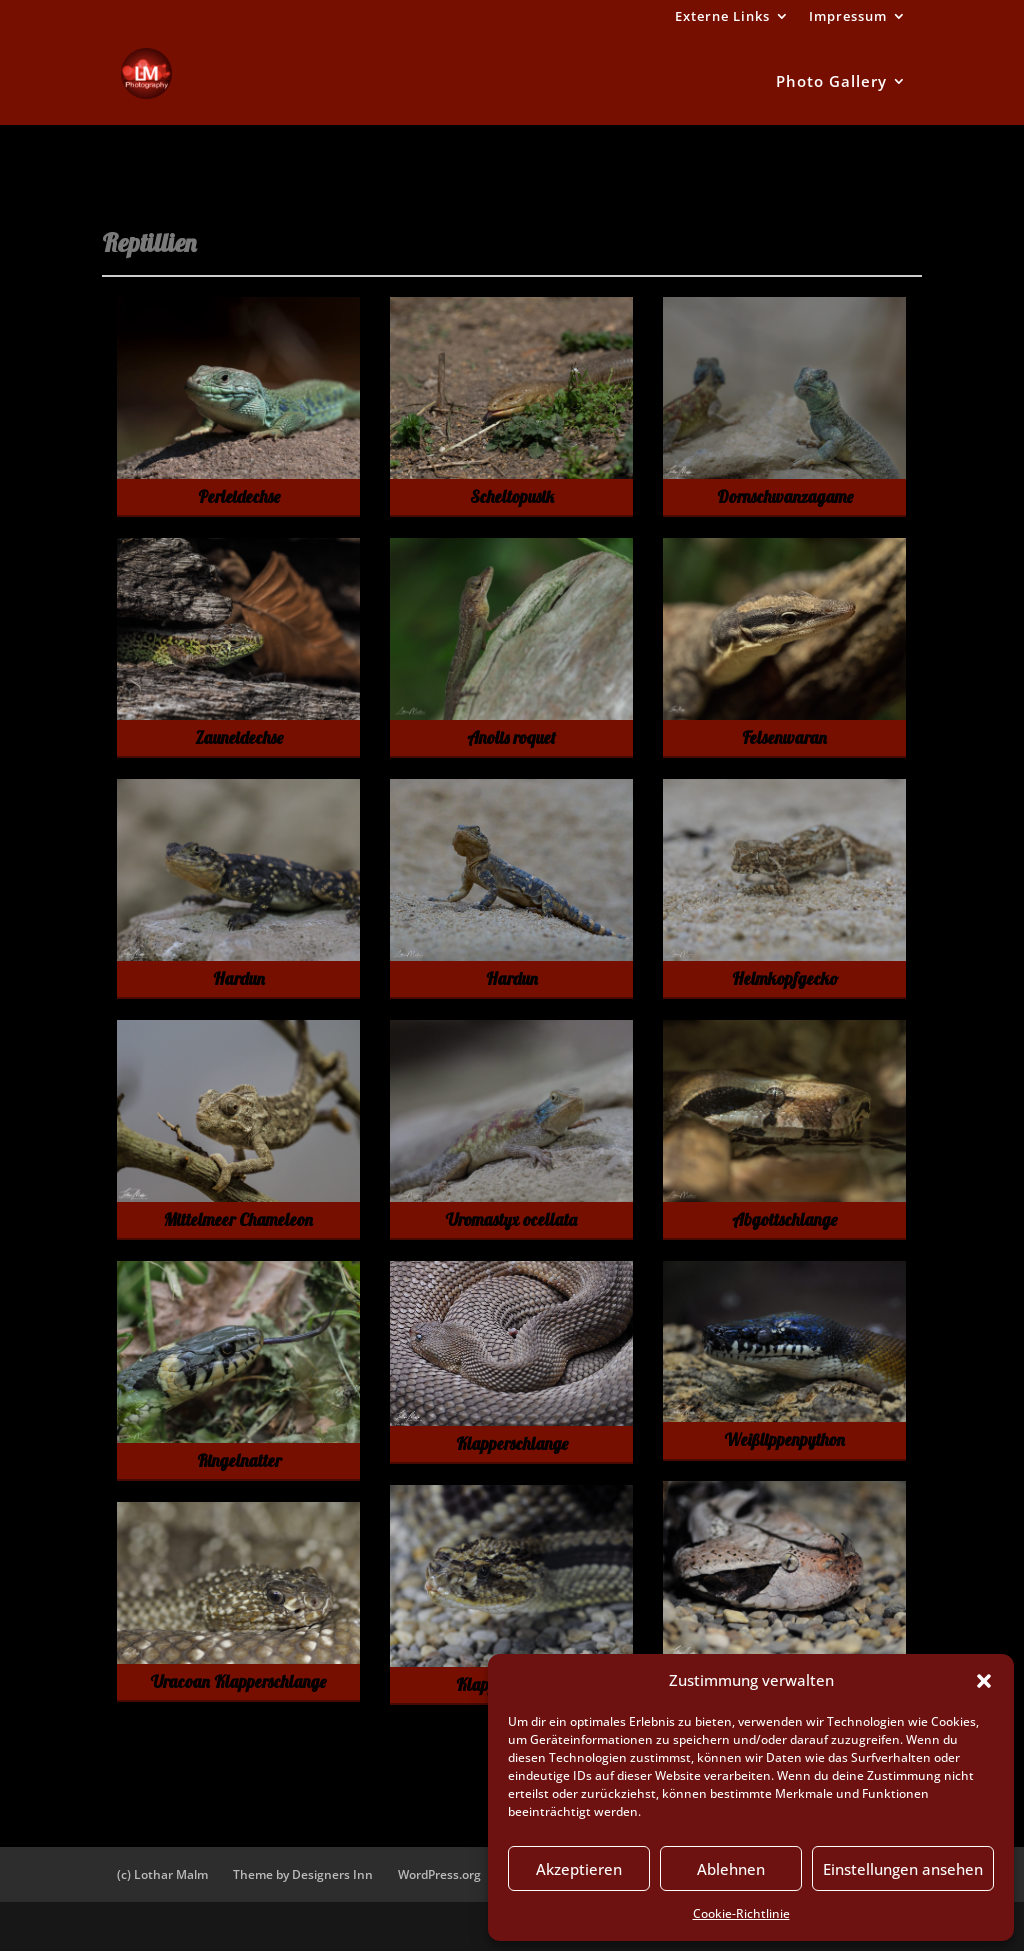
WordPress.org (439, 1874)
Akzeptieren (579, 1869)
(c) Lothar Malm (162, 1874)
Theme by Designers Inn (303, 1874)
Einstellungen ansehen (903, 1869)
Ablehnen (731, 1869)
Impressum (848, 17)
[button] (984, 1681)
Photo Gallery (831, 82)
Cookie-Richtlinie (741, 1913)
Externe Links (722, 17)
